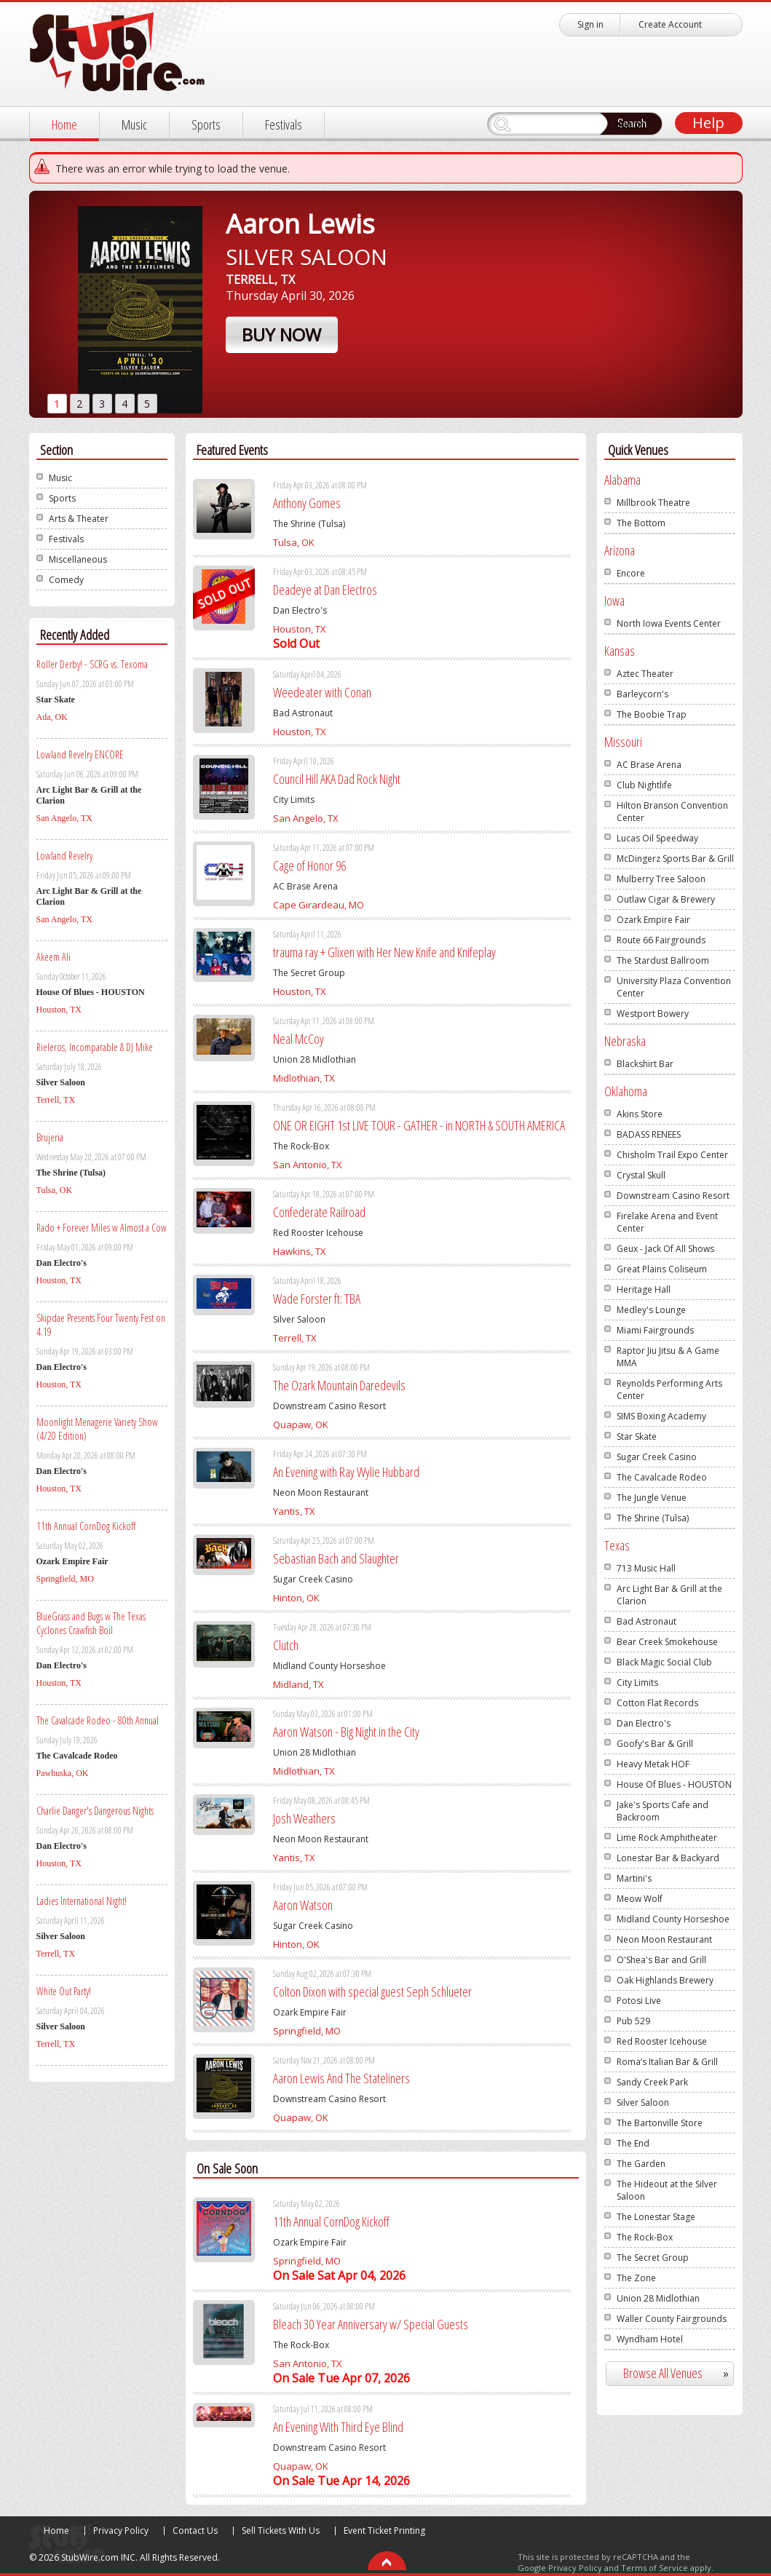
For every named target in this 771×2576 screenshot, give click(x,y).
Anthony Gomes (307, 503)
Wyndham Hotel (650, 2339)
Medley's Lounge (651, 1310)
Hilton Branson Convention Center (672, 811)
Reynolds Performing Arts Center (669, 1389)
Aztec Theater (645, 673)
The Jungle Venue (652, 1497)
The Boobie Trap (652, 714)
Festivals (283, 124)
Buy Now (281, 334)
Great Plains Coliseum (662, 1269)
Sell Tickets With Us (281, 2530)
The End (633, 2143)
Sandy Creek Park (652, 2082)
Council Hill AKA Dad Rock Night (336, 779)
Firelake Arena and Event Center (667, 1222)
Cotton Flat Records (657, 1703)
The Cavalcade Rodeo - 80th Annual (97, 1720)
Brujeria (49, 1137)
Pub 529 (633, 2021)
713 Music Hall (646, 1568)
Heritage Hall (644, 1289)
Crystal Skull (641, 1175)
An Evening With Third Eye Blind (338, 2427)
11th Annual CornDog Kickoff (85, 1526)
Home (64, 124)
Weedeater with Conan (322, 692)
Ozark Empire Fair (653, 920)
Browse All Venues (681, 2373)
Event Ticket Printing (384, 2530)
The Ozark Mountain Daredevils (339, 1385)
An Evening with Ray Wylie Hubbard (346, 1472)
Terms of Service (654, 2567)
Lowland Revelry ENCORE (80, 754)
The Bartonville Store (660, 2123)
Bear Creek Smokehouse (667, 1642)
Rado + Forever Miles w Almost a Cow (101, 1228)
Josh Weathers (304, 1818)
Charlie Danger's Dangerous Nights (95, 1811)
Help (708, 122)
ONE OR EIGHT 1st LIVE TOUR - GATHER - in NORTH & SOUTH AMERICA (419, 1125)
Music (134, 124)
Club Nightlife (644, 785)
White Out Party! (63, 1991)
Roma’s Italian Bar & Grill (667, 2062)
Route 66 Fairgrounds (661, 940)
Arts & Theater (78, 518)
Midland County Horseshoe (673, 1919)
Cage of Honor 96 (309, 865)
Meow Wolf (640, 1899)
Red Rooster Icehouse (662, 2041)
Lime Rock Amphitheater (667, 1837)
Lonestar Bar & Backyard (668, 1858)
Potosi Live (639, 2000)
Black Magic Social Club (664, 1662)
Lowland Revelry (64, 856)
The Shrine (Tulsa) (653, 1518)
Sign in (590, 24)
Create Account (670, 24)
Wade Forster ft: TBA (316, 1298)
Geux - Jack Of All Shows (665, 1249)
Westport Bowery (653, 1013)
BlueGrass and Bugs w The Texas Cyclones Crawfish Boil (91, 1623)
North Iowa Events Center (669, 623)
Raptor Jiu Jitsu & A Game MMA (668, 1356)
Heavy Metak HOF (653, 1764)
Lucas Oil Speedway (657, 838)
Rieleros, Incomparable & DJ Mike (94, 1047)
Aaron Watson (303, 1905)
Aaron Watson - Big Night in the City (346, 1731)
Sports (206, 124)
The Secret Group (653, 2257)
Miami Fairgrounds (655, 1330)
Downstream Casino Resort (673, 1195)
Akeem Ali (53, 957)
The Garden (641, 2163)
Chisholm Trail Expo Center (672, 1155)
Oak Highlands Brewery (665, 1980)
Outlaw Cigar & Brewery (666, 899)
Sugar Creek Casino (657, 1457)
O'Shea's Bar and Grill (661, 1960)
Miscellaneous (78, 559)
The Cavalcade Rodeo (662, 1477)
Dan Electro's (644, 1723)
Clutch (285, 1645)
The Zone (636, 2278)
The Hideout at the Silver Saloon (667, 2190)
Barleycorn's (642, 694)
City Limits (637, 1682)
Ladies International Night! (81, 1901)
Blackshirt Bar (645, 1064)
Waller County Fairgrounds (672, 2319)
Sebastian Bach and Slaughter (336, 1558)
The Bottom (641, 523)
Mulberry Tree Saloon (661, 879)
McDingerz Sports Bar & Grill (675, 858)
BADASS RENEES (649, 1134)
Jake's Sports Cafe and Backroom (662, 1811)
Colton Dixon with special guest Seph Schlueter (372, 1991)
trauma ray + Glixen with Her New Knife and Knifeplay (384, 952)
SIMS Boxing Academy (661, 1416)
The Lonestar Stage (656, 2217)
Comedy (66, 580)
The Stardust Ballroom (663, 960)
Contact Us (195, 2530)
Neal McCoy (298, 1038)
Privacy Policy (121, 2530)
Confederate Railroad (319, 1212)
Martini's (634, 1878)
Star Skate (637, 1436)
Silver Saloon (643, 2102)
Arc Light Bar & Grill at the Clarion (669, 1594)
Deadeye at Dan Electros (325, 589)
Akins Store (640, 1114)
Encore (631, 573)
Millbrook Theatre (653, 502)
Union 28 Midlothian (658, 2298)
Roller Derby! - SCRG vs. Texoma (92, 664)
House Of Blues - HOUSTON (674, 1784)
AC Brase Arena (649, 764)
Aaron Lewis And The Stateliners (341, 2078)
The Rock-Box (645, 2237)
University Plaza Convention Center (674, 987)
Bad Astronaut (646, 1621)
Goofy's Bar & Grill (655, 1743)
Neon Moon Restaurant (664, 1939)
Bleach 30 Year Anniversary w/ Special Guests (370, 2324)
